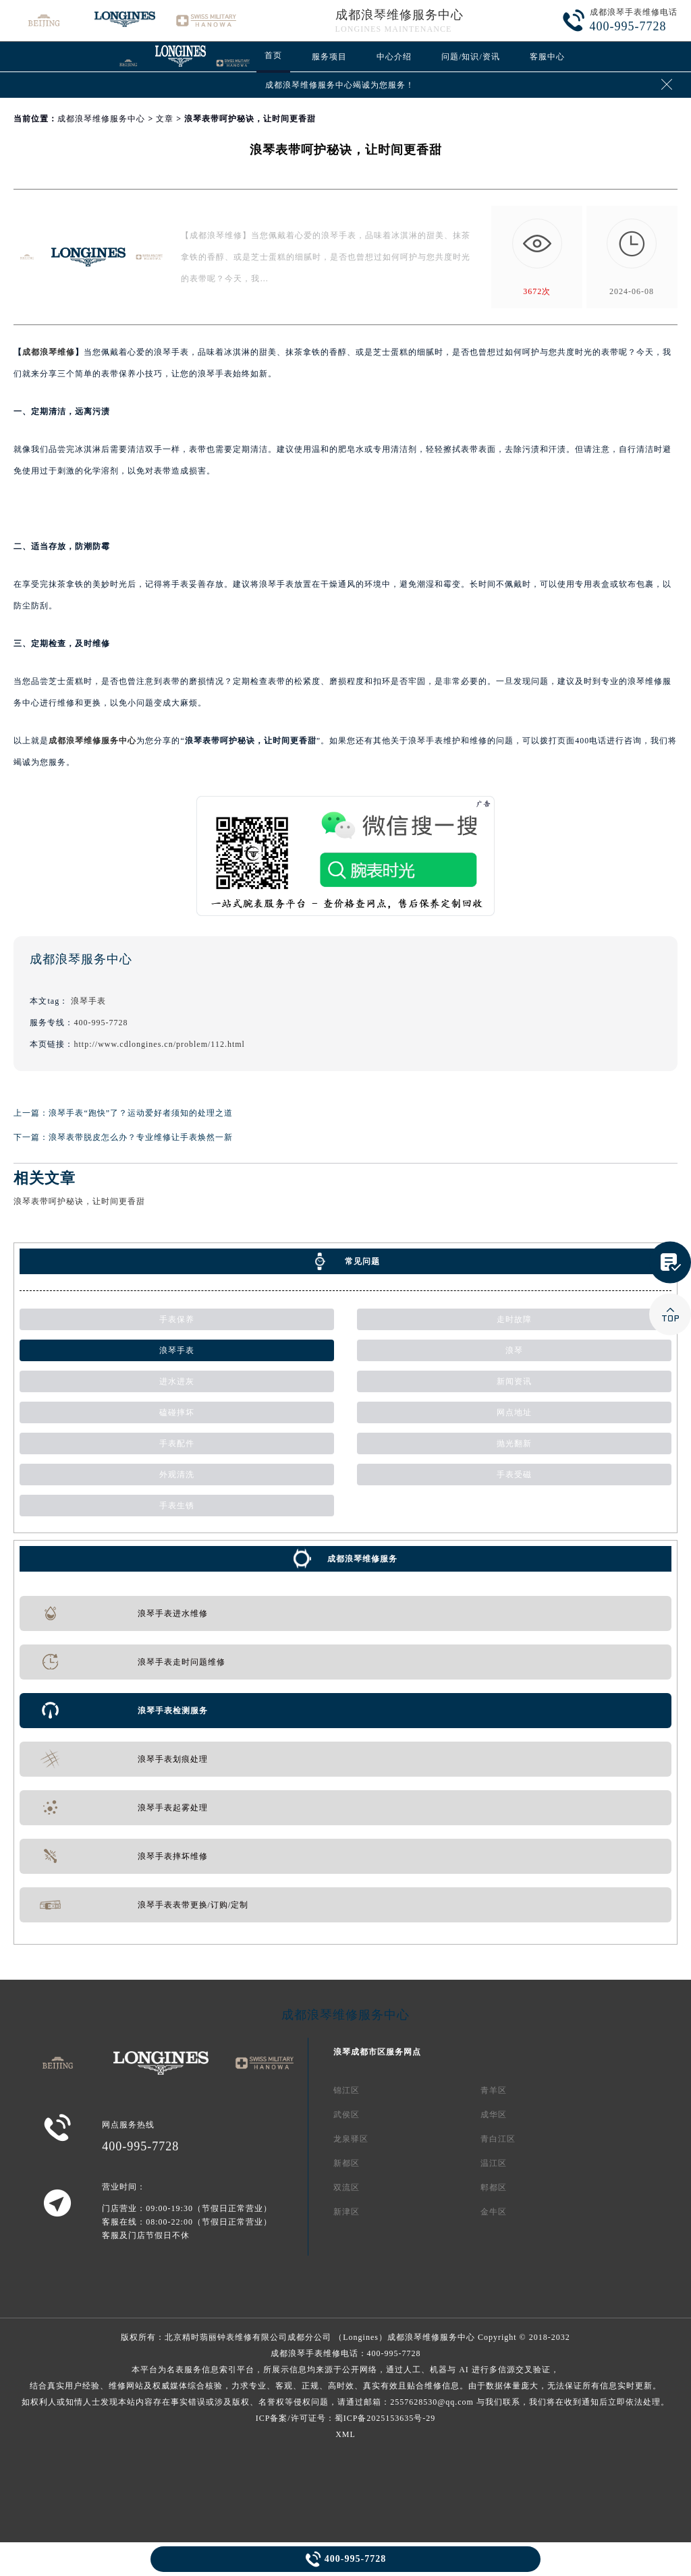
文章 (164, 118)
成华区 (493, 2114)
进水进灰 (176, 1381)
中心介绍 (394, 56)
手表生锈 (176, 1505)
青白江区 (498, 2139)
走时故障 (514, 1319)
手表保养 (176, 1319)
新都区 (346, 2163)
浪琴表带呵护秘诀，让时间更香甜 (79, 1201)
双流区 (346, 2187)
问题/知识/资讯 (470, 56)
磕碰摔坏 (176, 1412)
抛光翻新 (514, 1443)
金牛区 (493, 2211)
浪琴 (514, 1350)
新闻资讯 (514, 1381)
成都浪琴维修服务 (362, 1559)
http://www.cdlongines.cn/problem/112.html (159, 1044)
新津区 (346, 2211)
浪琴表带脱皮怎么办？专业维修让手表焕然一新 (141, 1137)
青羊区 (493, 2090)
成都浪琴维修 (48, 352)
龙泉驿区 (350, 2139)
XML (345, 2434)
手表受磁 (514, 1474)
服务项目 (329, 56)
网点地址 (514, 1412)
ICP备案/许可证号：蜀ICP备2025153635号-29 (346, 2418)
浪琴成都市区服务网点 (377, 2052)
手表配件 (176, 1443)
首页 (273, 55)
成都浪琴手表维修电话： (345, 2378)
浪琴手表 (88, 1001)
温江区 (493, 2163)
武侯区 (346, 2114)
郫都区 (493, 2187)
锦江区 (346, 2090)
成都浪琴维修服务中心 (399, 15)
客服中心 (547, 56)
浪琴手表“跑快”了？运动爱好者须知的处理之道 (141, 1113)
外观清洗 (176, 1474)
